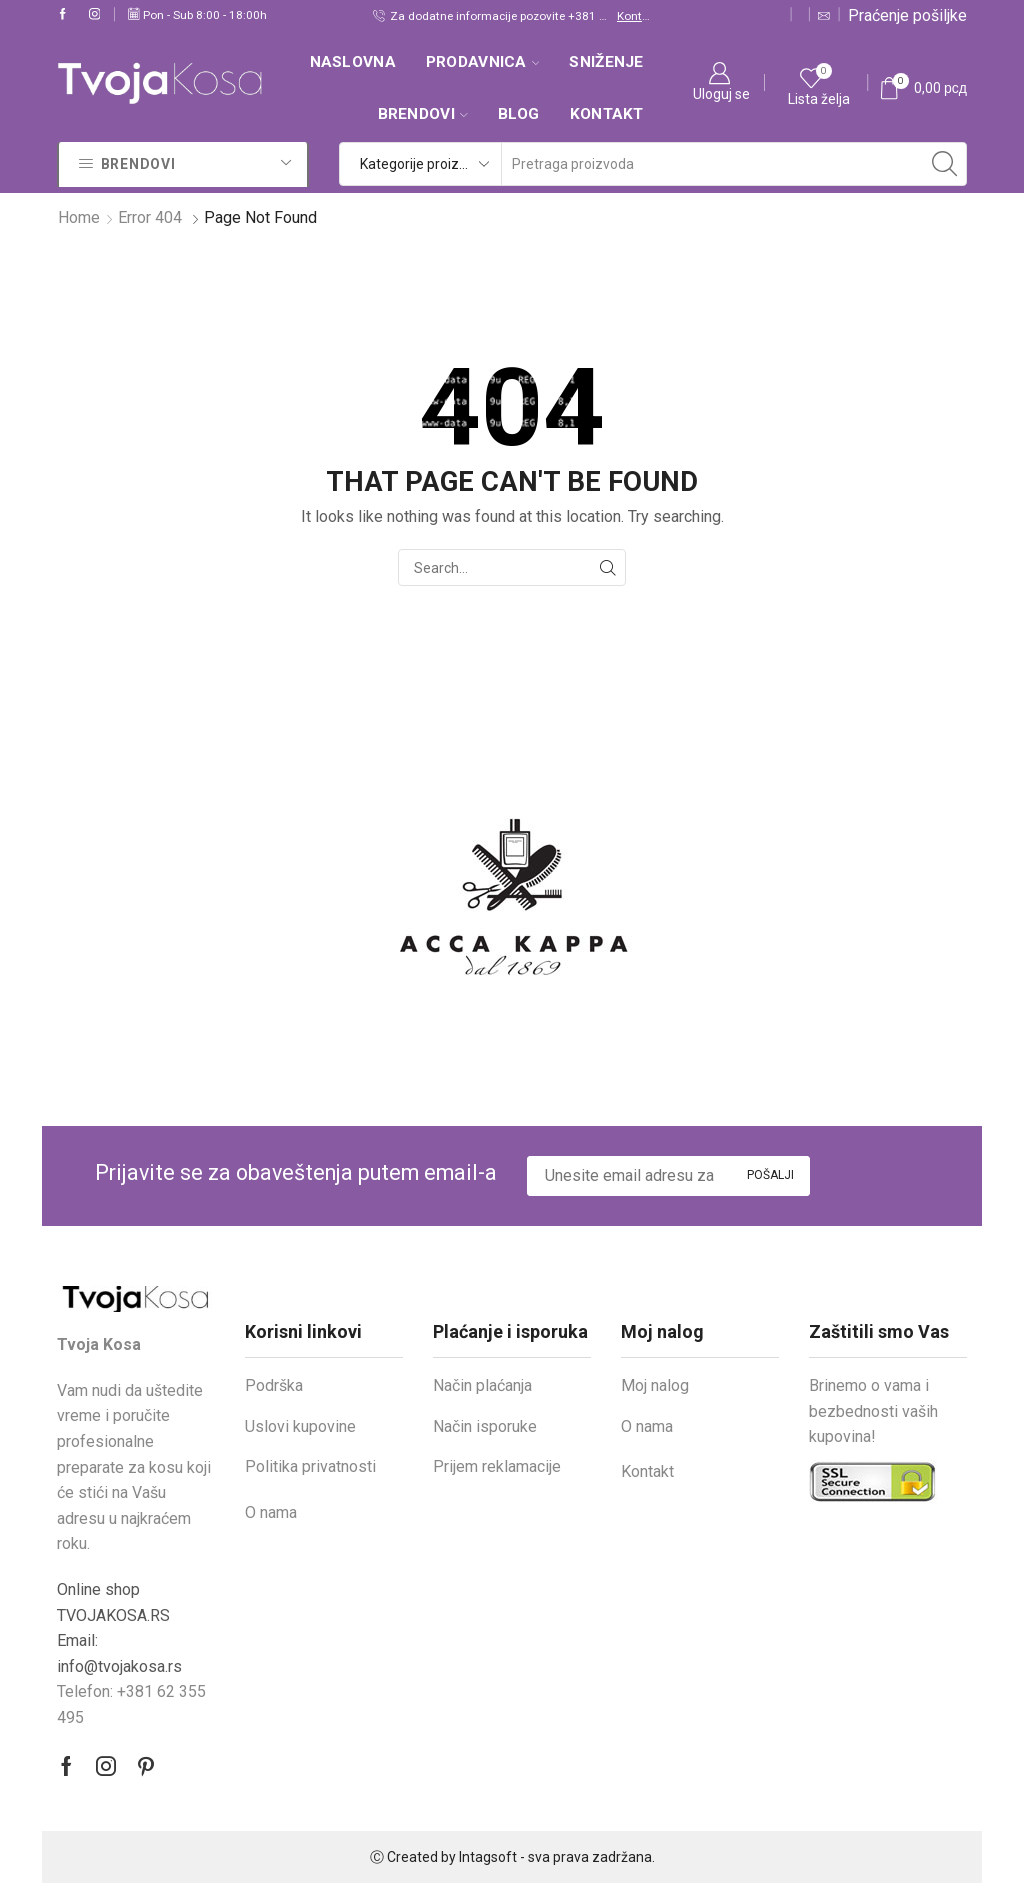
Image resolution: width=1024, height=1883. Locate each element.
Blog (519, 114)
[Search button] (945, 164)
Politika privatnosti (310, 1466)
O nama (271, 1512)
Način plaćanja (482, 1385)
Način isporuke (485, 1426)
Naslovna (353, 62)
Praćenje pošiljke (907, 15)
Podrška (274, 1385)
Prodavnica (483, 62)
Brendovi (423, 114)
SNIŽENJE (606, 62)
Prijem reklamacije (497, 1466)
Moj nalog (655, 1385)
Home (79, 217)
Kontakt (634, 16)
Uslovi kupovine (300, 1426)
